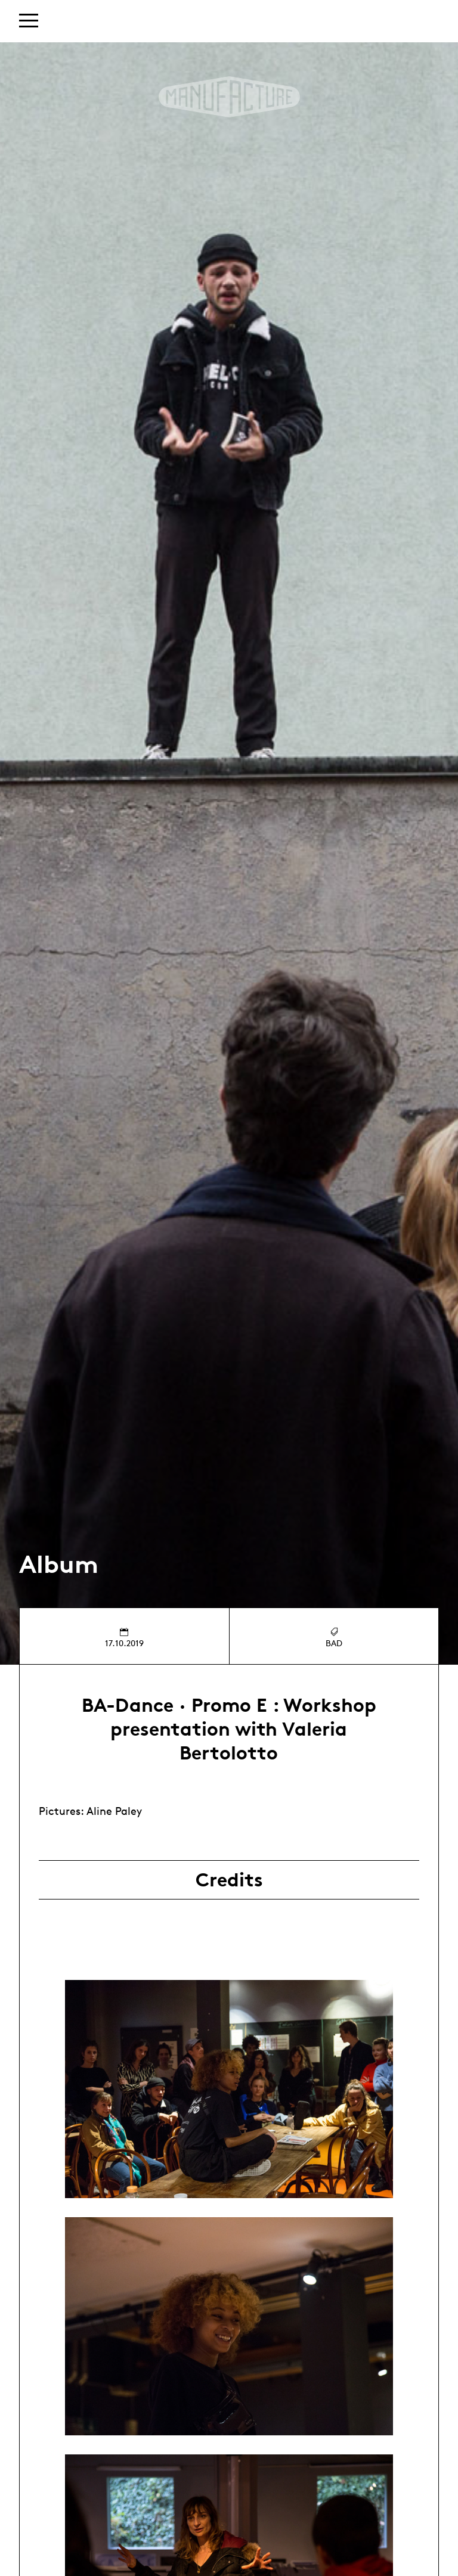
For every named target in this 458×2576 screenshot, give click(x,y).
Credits (229, 1880)
